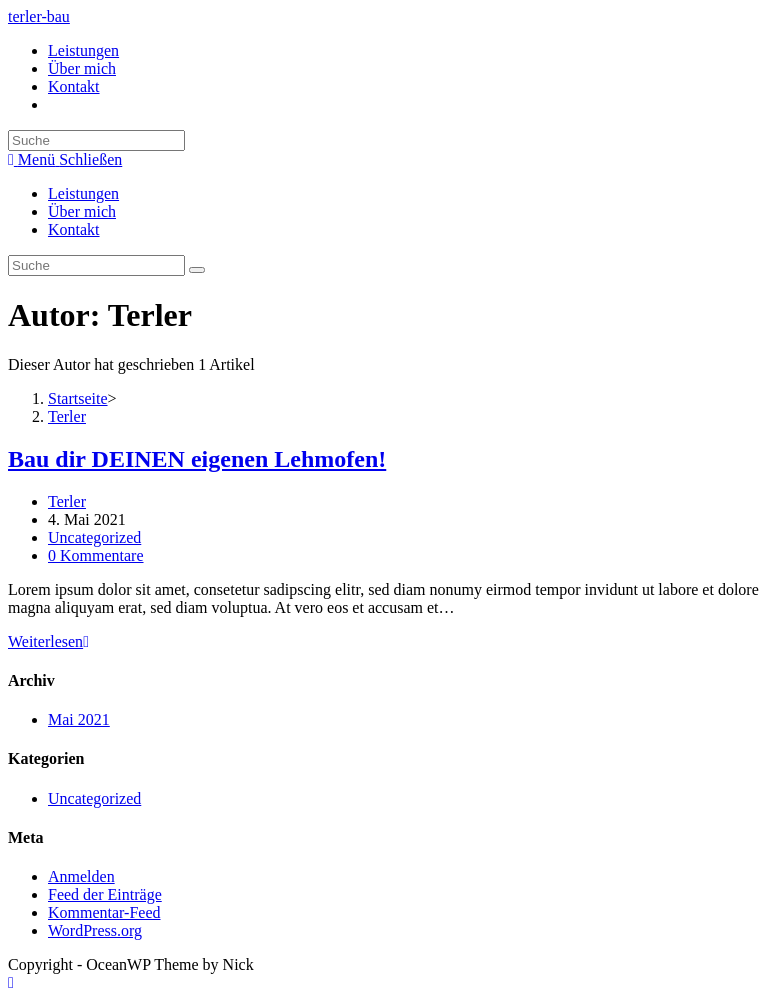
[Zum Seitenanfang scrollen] (11, 982)
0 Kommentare (96, 555)
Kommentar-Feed (104, 912)
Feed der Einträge (105, 894)
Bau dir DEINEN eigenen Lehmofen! (197, 459)
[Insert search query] (96, 265)
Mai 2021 (79, 719)
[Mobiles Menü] (65, 159)
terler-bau (39, 16)
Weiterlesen (48, 641)
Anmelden (81, 876)
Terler (67, 501)
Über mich (82, 211)
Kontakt (74, 229)
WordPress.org (95, 930)
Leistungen (83, 193)
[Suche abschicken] (197, 270)
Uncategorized (94, 537)
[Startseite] (78, 398)
